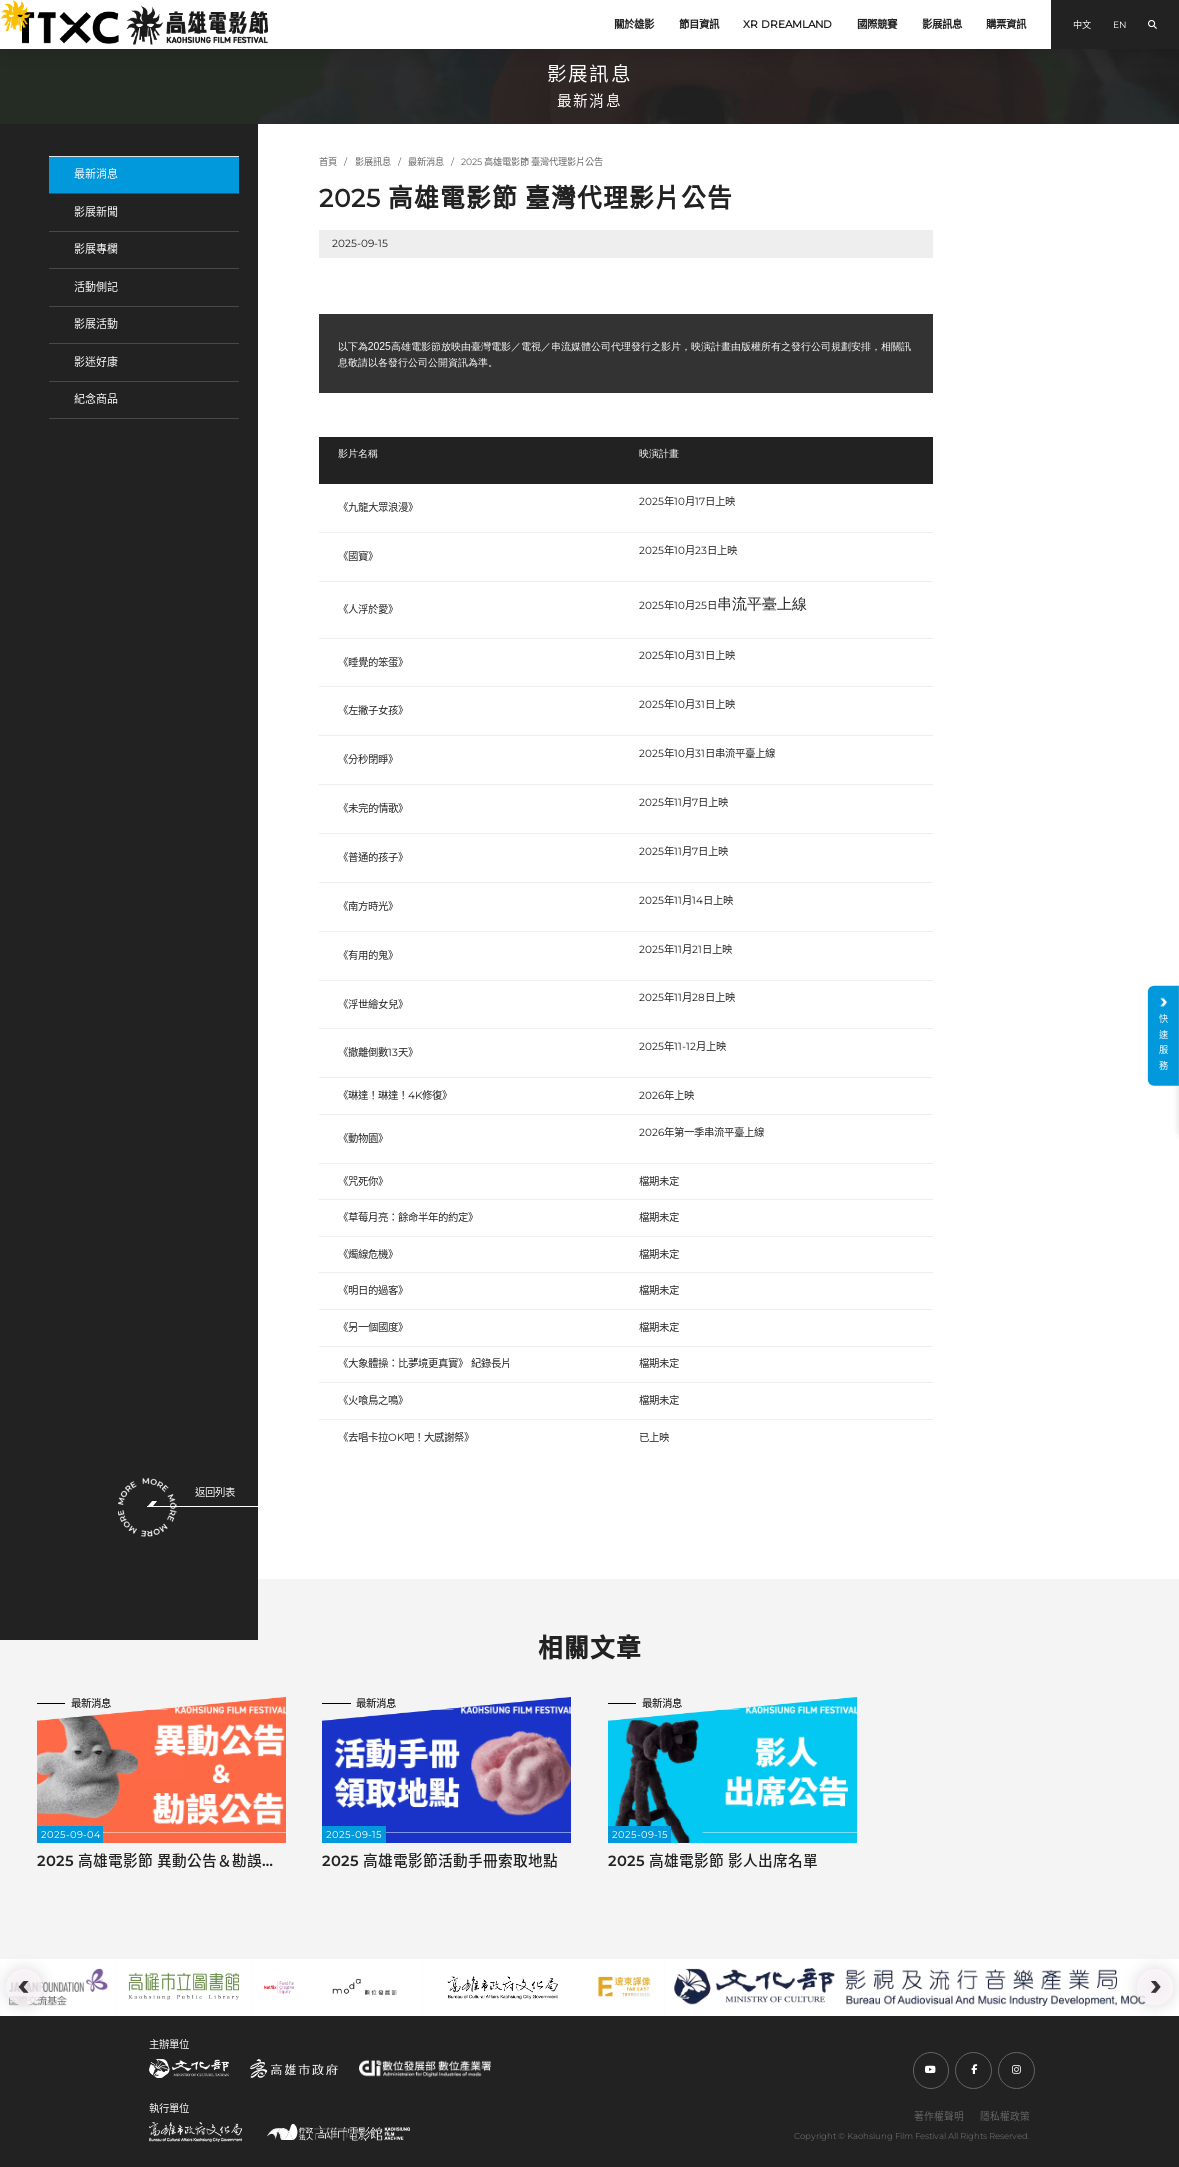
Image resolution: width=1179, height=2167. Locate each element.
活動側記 (96, 287)
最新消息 (96, 174)
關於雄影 (634, 24)
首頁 (328, 161)
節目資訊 (699, 24)
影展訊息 (942, 24)
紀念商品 (96, 399)
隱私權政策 (1005, 2116)
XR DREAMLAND (787, 24)
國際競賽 (877, 24)
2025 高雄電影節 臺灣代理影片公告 (532, 161)
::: (7, 9)
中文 (1082, 24)
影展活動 (96, 324)
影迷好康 (96, 362)
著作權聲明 (939, 2116)
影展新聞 (96, 212)
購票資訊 (1006, 24)
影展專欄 (96, 249)
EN (1119, 24)
